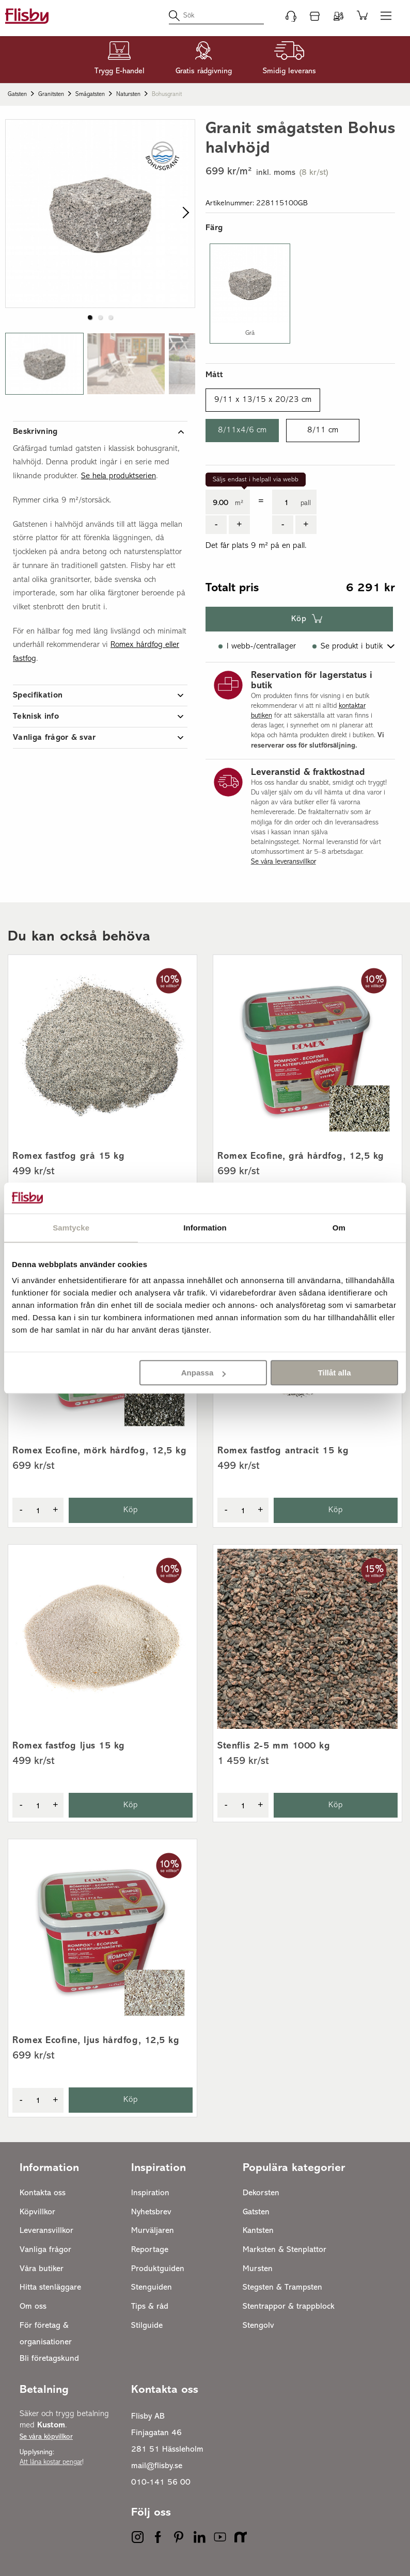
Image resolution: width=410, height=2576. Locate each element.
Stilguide (147, 2326)
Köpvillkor (37, 2212)
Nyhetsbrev (151, 2212)
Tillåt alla (334, 1372)
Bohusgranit (167, 94)
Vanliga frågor (45, 2250)
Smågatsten (90, 94)
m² (239, 503)
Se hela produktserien (118, 476)
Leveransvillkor (46, 2231)
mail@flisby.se (156, 2466)
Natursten (128, 94)
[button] (44, 364)
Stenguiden (151, 2287)
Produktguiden (157, 2269)
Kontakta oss (43, 2193)
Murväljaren (152, 2231)
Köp (299, 619)
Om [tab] (339, 1227)
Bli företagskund (49, 2359)
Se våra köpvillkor (46, 2437)
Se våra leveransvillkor (283, 862)
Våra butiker (42, 2269)
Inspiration (150, 2193)
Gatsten (17, 94)
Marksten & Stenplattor (284, 2250)
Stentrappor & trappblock (289, 2307)
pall (306, 503)
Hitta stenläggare (50, 2287)
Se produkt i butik (352, 646)
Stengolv (258, 2326)
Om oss (33, 2307)
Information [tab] (205, 1227)
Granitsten (51, 94)
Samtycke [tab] (71, 1227)
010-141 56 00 (161, 2482)
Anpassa (203, 1372)
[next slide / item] (183, 213)
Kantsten (258, 2231)
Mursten (258, 2269)
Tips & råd (149, 2307)
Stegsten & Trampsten (282, 2287)
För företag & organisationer (46, 2334)
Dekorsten (261, 2193)
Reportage (149, 2250)
